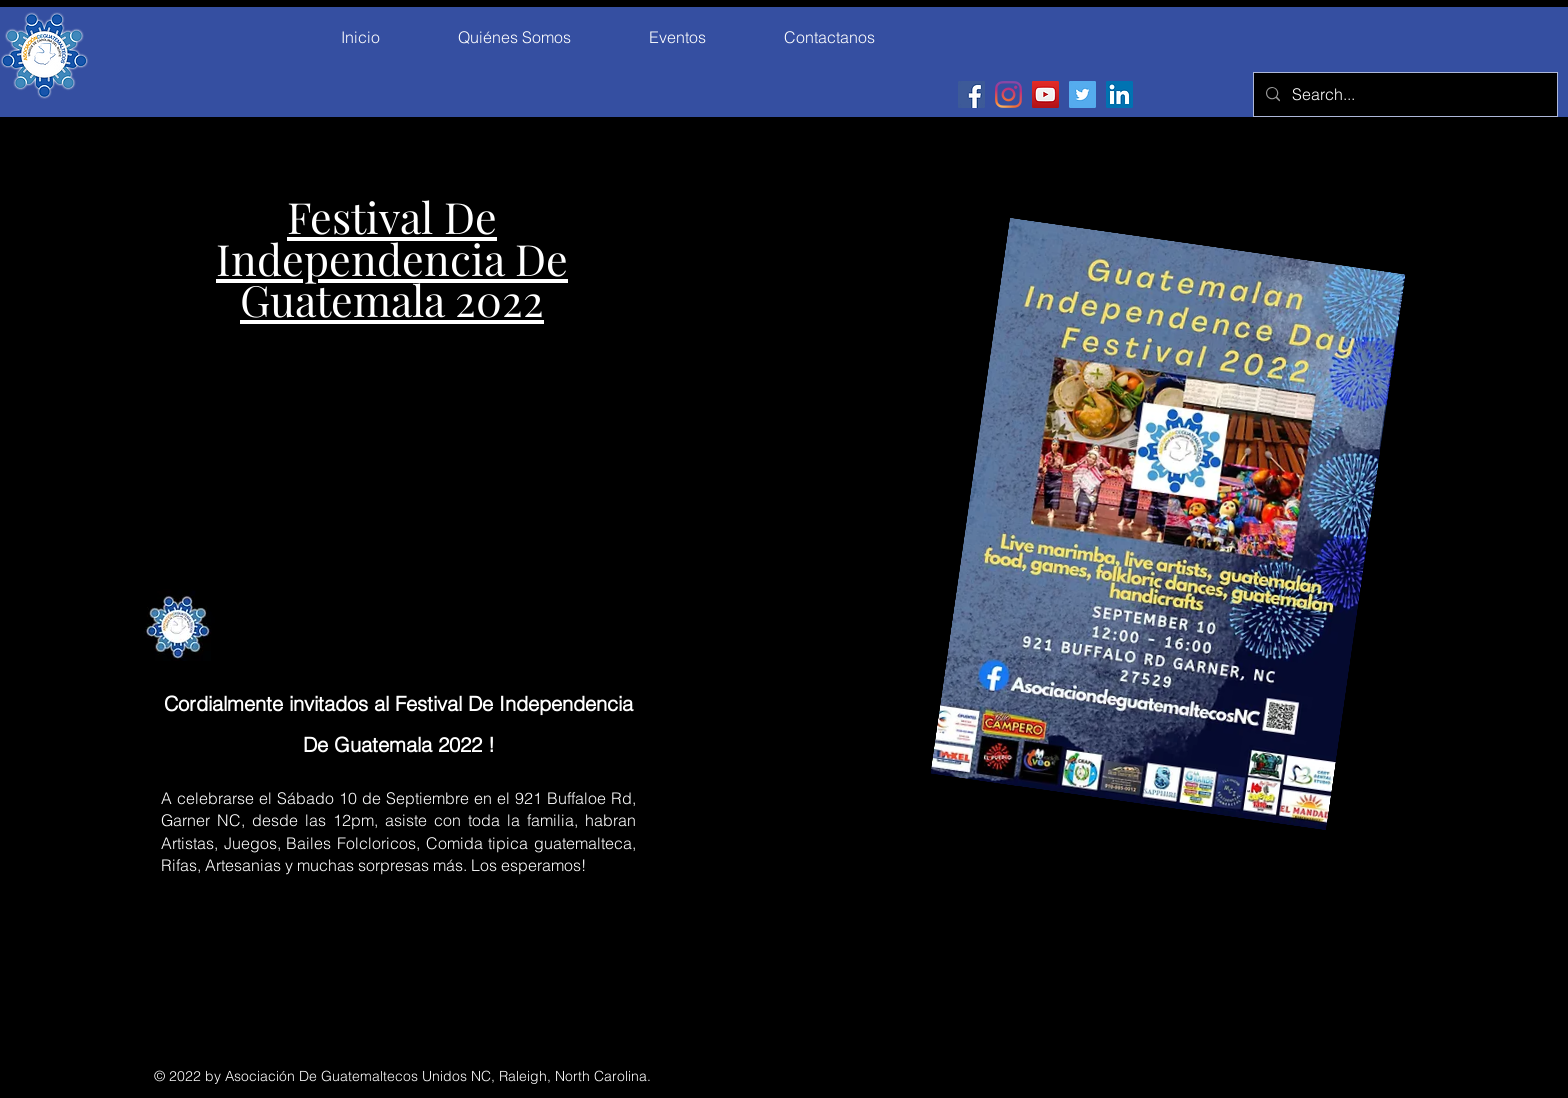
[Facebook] (971, 94)
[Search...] (1403, 94)
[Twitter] (1082, 94)
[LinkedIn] (1119, 94)
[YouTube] (1045, 94)
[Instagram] (1008, 94)
